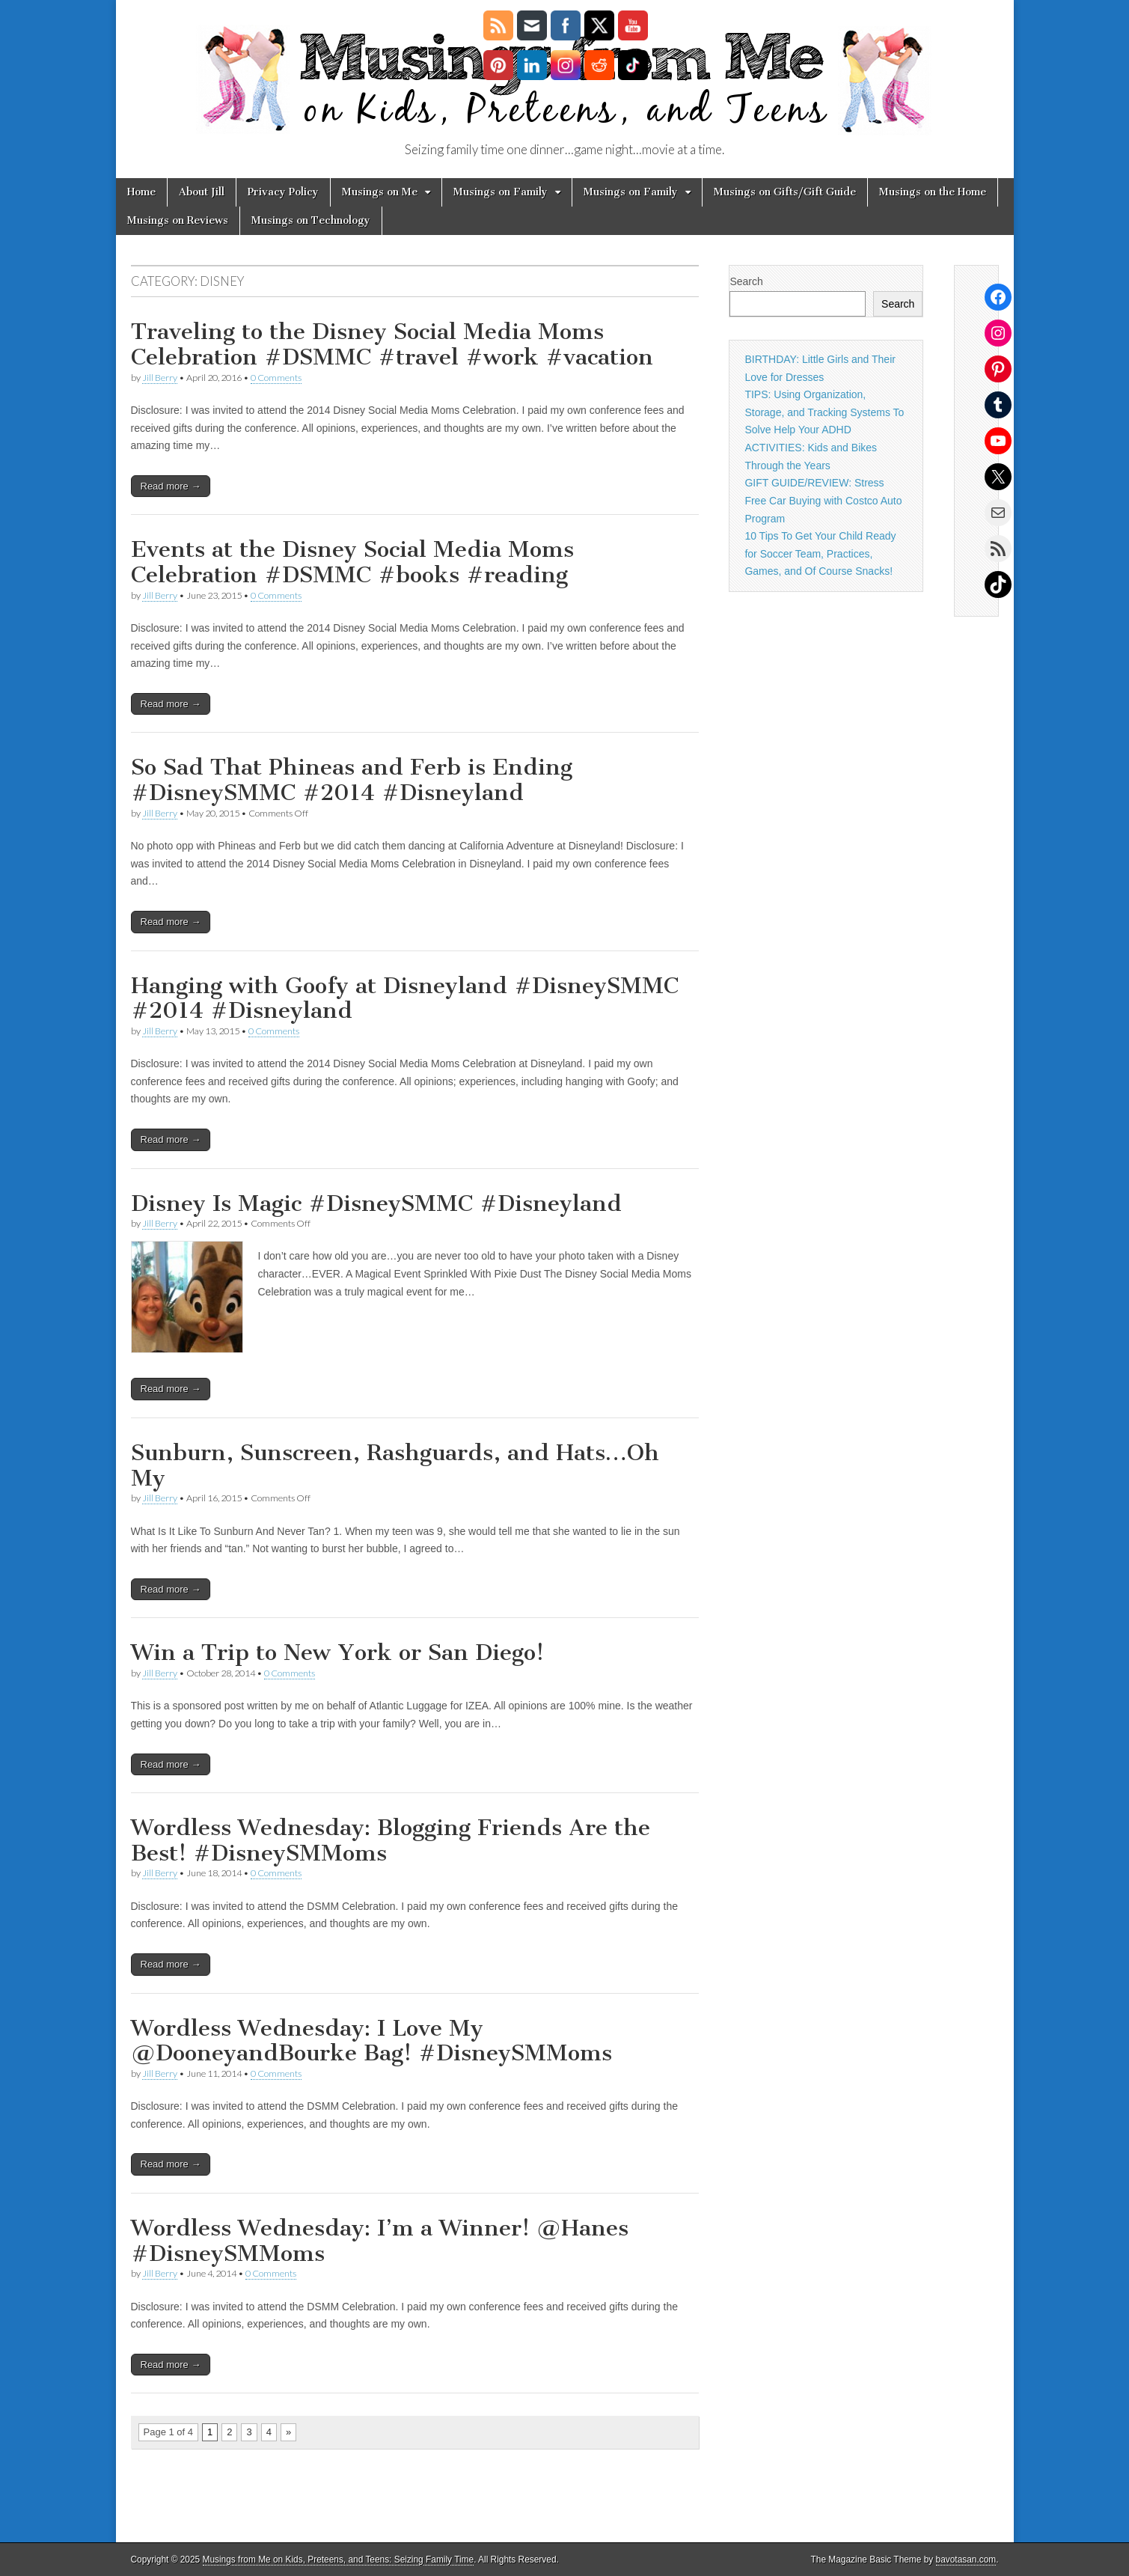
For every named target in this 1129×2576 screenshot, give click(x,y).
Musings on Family (500, 192)
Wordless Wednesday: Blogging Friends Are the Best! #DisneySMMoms (390, 1840)
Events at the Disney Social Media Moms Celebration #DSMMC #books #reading (352, 562)
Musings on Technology (310, 220)
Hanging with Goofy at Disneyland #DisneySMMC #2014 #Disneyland (405, 998)
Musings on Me (379, 192)
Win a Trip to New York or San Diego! (337, 1652)
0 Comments (276, 377)
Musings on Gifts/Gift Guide (785, 192)
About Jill (201, 192)
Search (745, 281)
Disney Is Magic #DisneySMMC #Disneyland (376, 1203)
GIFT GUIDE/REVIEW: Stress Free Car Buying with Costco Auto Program (823, 500)
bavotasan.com (966, 2559)
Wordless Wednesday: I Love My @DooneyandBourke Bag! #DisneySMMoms (371, 2041)
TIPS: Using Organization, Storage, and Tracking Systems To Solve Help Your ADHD (824, 412)
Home (141, 192)
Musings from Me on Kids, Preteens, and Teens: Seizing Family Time (338, 2559)
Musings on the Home (932, 192)
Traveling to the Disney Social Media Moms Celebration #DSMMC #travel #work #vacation (392, 344)
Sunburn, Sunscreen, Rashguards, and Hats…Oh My (395, 1465)
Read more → (171, 486)
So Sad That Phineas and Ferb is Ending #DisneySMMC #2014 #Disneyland (351, 780)
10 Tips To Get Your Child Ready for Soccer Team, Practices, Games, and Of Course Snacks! (820, 553)
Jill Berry (159, 377)
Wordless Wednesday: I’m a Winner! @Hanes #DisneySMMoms (379, 2241)
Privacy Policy (283, 192)
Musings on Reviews (177, 220)
